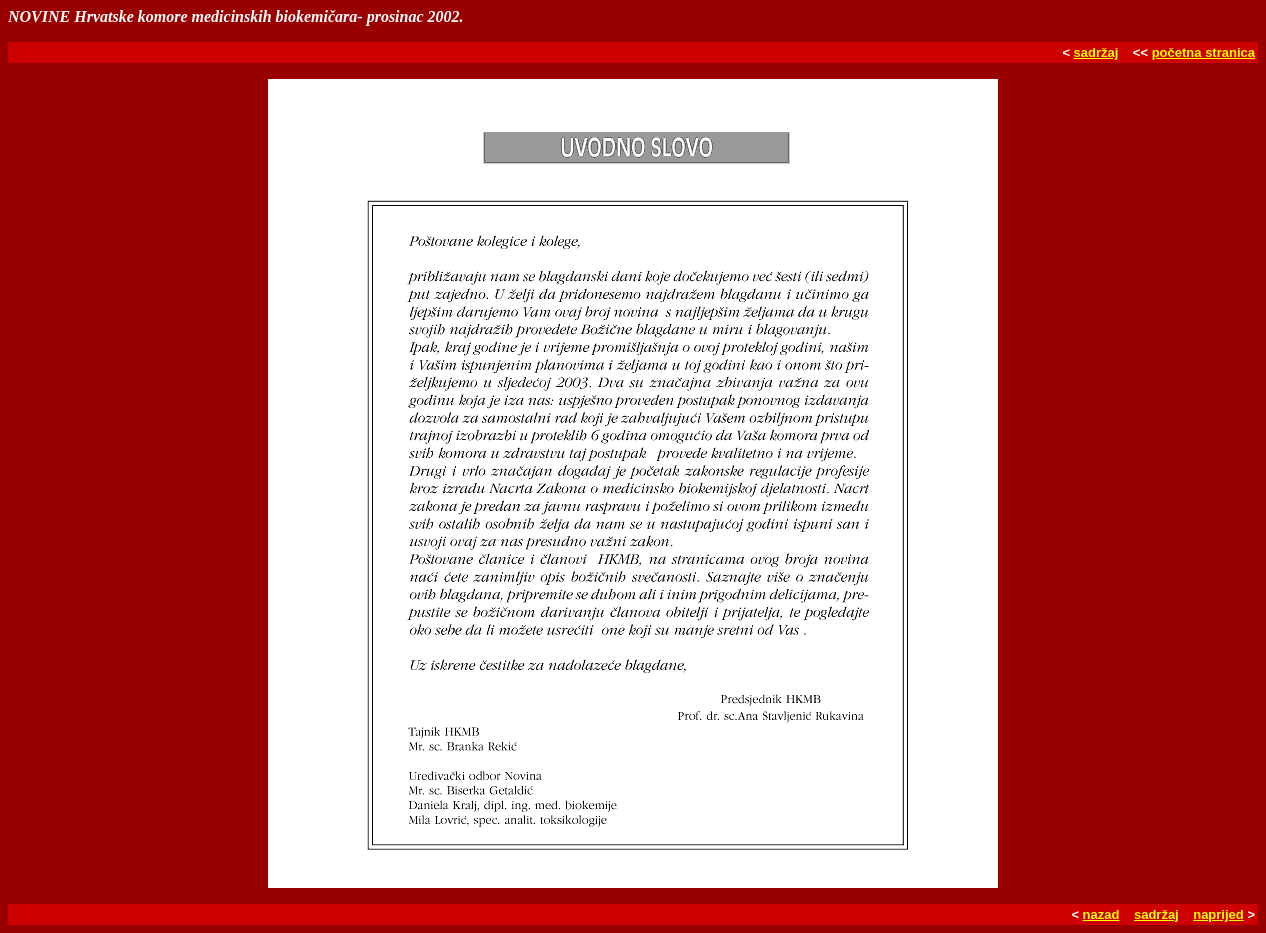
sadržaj (1096, 52)
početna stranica (1203, 52)
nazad (1101, 914)
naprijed (1218, 914)
